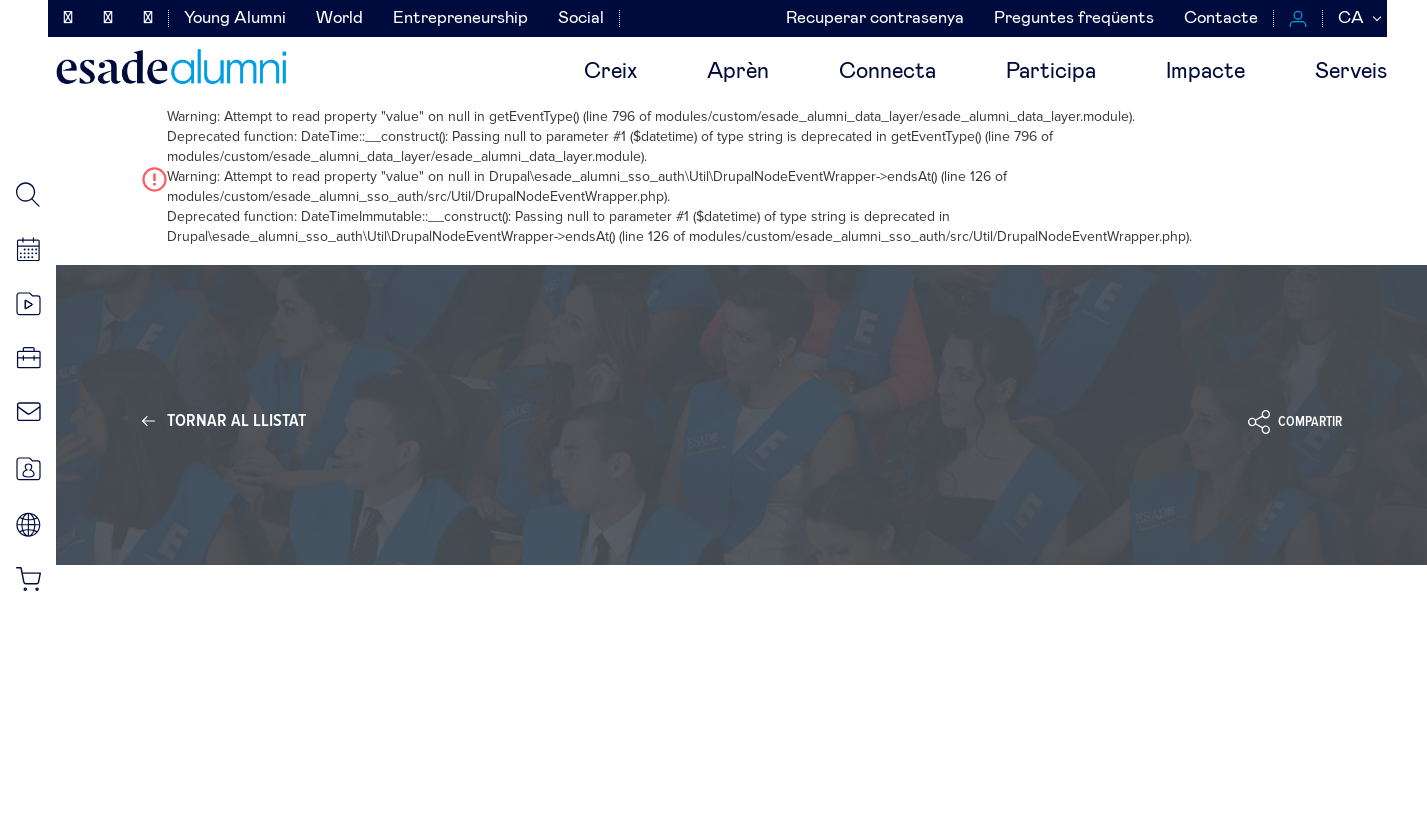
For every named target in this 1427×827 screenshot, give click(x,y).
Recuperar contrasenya (875, 18)
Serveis (1351, 72)
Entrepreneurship (460, 18)
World (339, 18)
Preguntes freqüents (1074, 18)
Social (581, 18)
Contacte (1221, 18)
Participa (1051, 72)
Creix (610, 72)
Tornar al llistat (236, 421)
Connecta (887, 72)
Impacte (1205, 72)
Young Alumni (235, 18)
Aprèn (738, 72)
